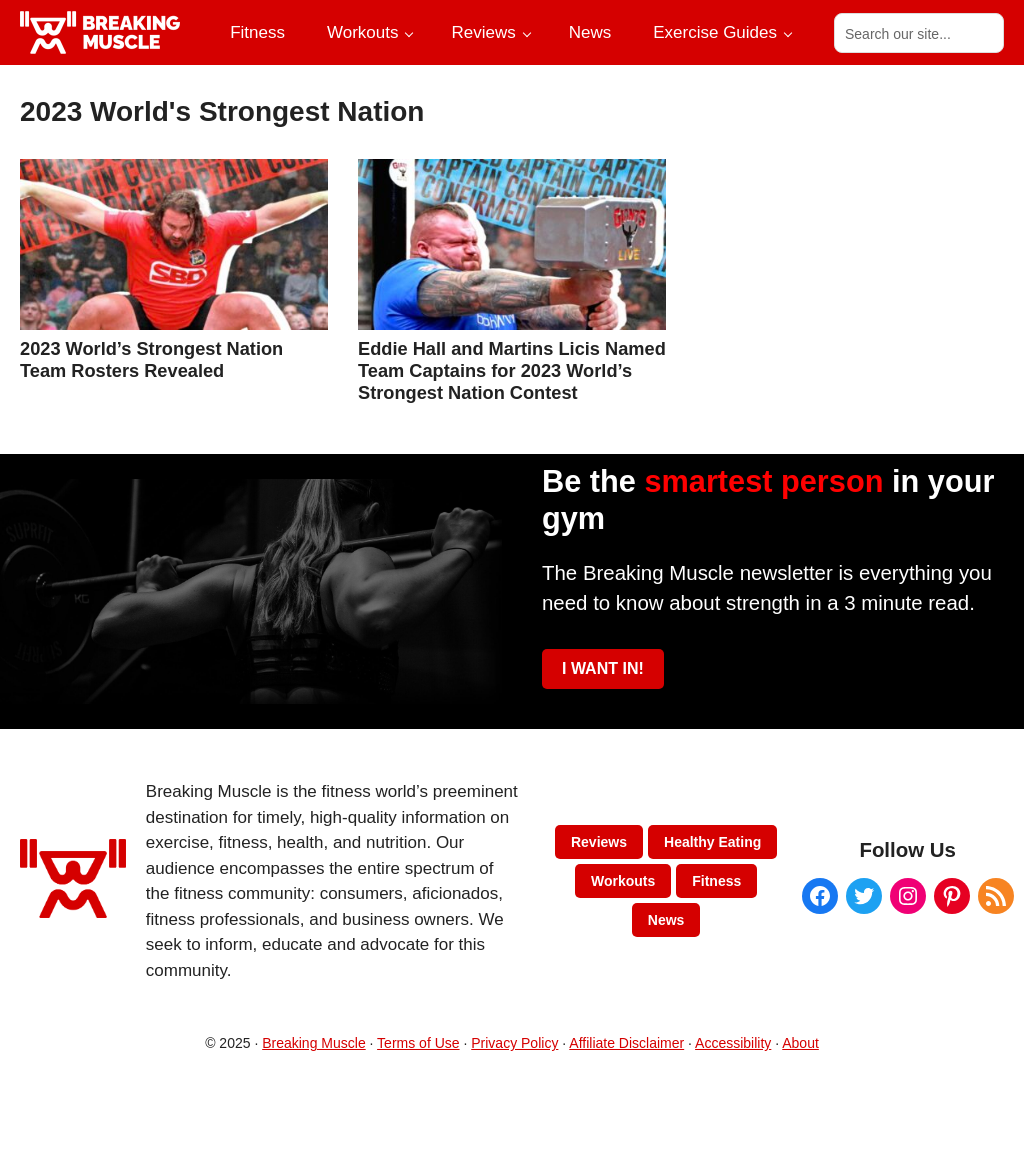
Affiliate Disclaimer (626, 1043)
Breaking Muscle (314, 1043)
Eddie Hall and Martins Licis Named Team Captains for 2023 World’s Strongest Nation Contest (512, 370)
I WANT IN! (603, 668)
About (800, 1043)
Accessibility (733, 1043)
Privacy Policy (514, 1043)
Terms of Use (418, 1043)
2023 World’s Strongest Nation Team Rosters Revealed (151, 359)
